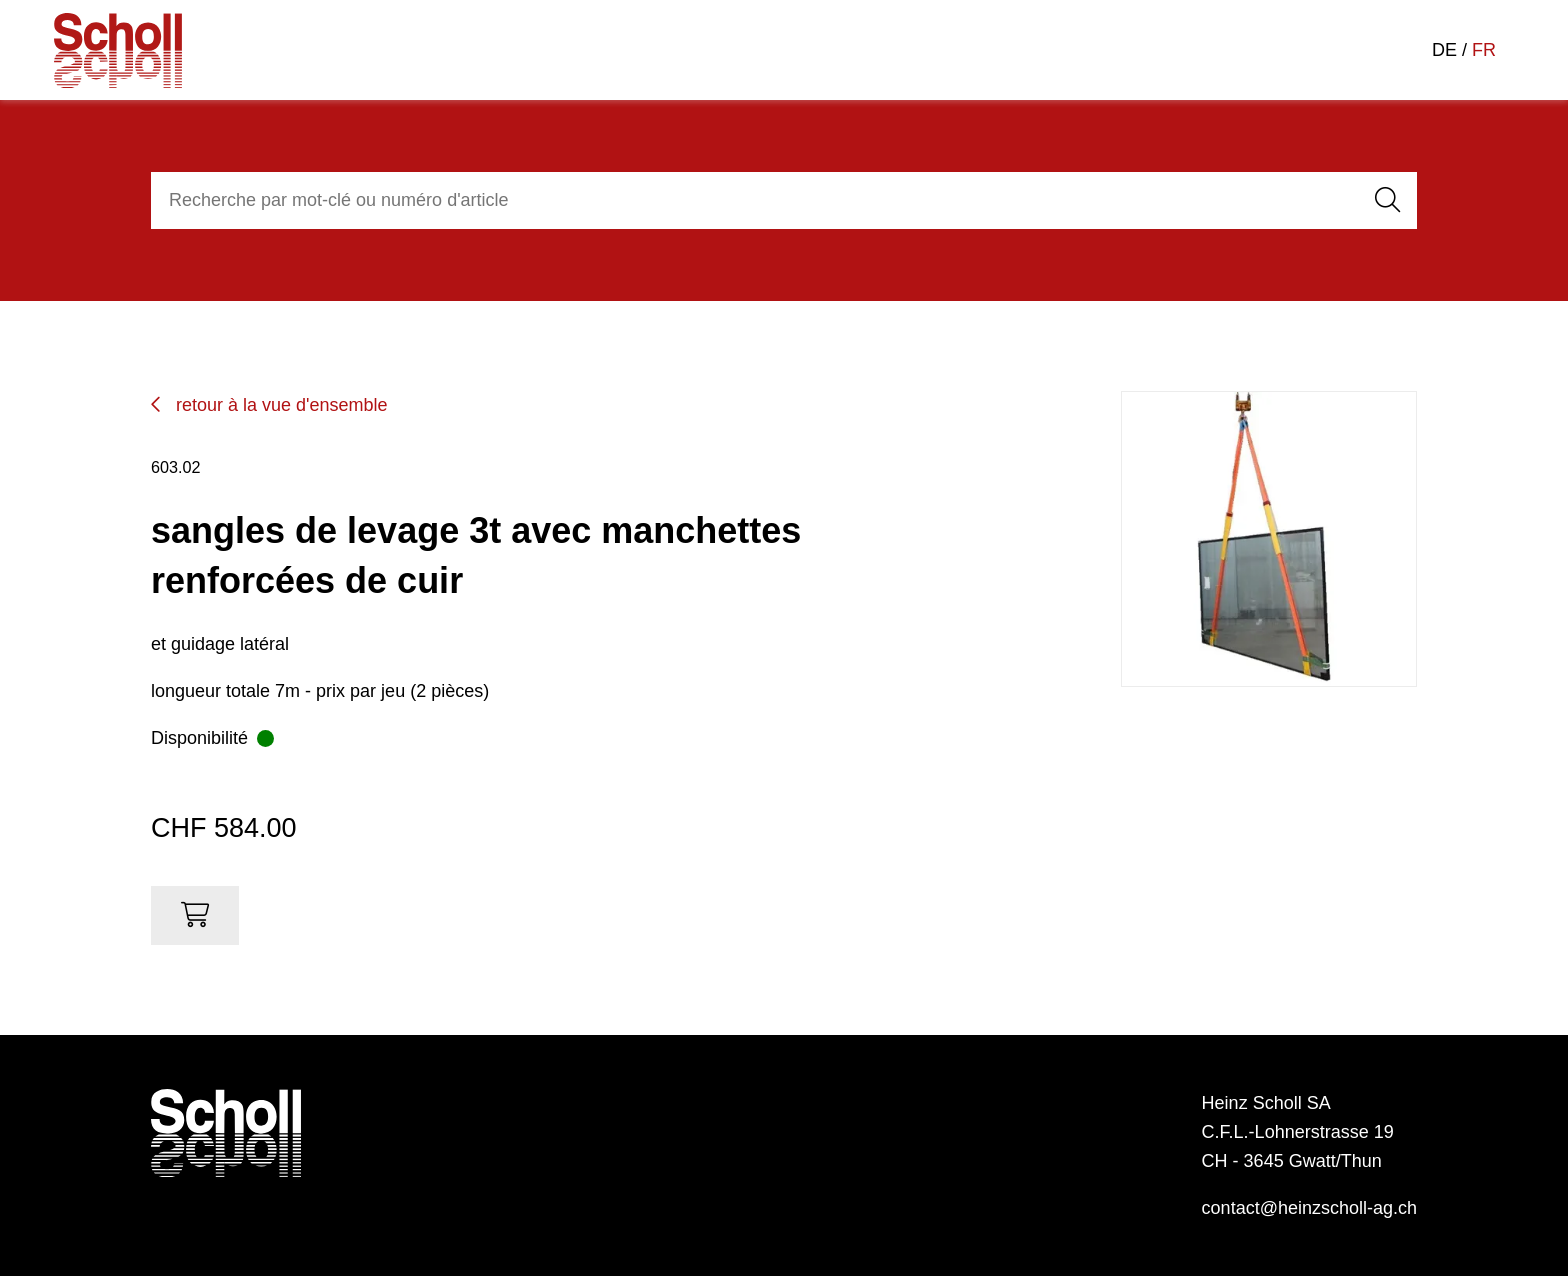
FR (1484, 50)
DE (1444, 50)
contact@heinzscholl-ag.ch (1309, 1208)
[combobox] (751, 200)
